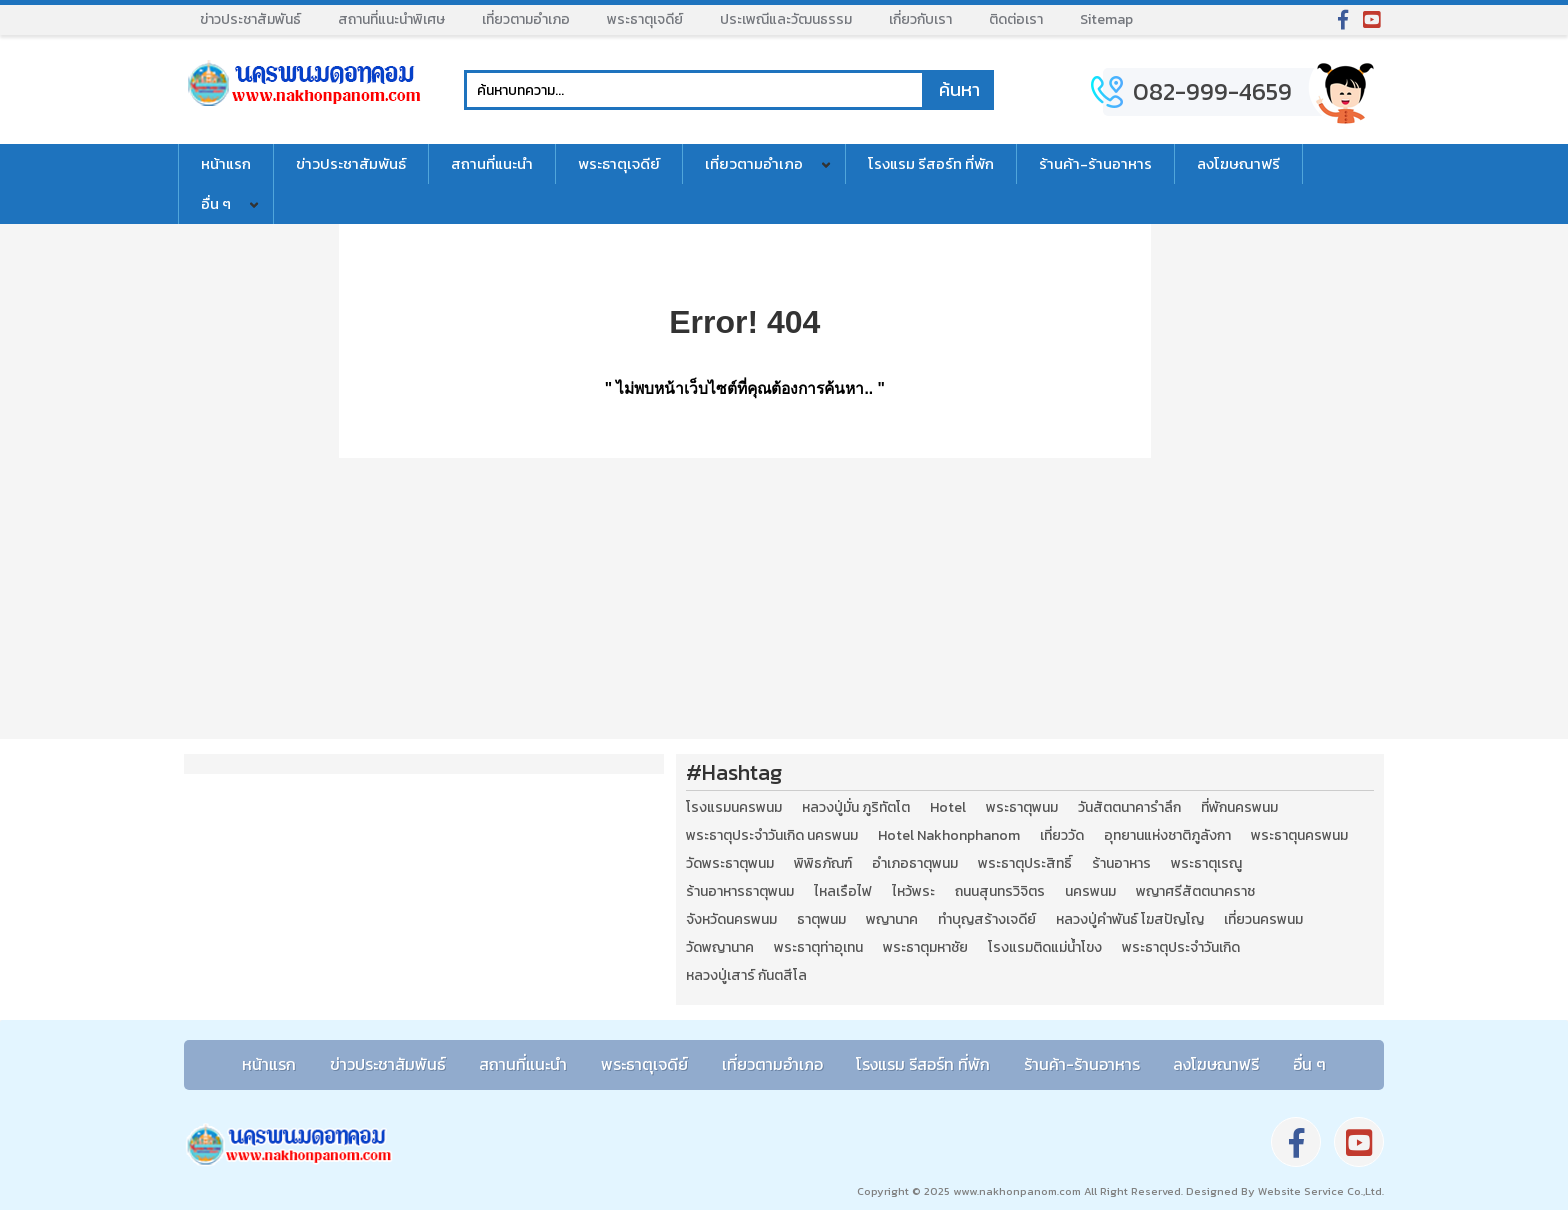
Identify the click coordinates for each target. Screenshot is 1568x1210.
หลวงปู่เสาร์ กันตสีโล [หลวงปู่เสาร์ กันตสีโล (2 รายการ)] (746, 976)
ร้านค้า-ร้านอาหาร (1095, 163)
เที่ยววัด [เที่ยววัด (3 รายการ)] (1062, 836)
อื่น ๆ (216, 203)
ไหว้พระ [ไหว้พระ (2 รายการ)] (913, 892)
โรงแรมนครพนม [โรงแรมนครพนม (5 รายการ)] (734, 808)
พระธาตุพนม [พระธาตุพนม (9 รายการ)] (1022, 808)
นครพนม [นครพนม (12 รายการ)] (1090, 892)
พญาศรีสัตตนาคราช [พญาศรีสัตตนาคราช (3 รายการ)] (1195, 892)
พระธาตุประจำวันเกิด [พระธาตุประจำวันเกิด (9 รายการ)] (1181, 948)
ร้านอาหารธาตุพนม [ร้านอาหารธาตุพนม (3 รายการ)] (740, 892)
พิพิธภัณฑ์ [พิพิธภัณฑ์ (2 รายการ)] (823, 864)
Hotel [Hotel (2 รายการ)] (948, 808)
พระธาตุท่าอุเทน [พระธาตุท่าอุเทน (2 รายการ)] (818, 948)
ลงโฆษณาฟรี (1238, 163)
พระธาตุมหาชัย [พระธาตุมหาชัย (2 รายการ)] (925, 948)
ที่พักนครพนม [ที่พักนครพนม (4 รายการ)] (1239, 808)
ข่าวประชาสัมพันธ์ (250, 19)
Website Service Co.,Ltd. (1319, 1191)
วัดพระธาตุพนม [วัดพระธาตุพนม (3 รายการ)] (730, 864)
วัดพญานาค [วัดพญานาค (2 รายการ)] (720, 948)
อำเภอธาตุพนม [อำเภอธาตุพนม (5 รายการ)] (915, 864)
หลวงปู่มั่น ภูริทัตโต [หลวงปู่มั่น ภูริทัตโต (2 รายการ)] (856, 808)
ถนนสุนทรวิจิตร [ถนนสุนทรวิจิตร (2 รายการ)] (1000, 892)
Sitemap (1106, 19)
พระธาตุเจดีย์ (645, 19)
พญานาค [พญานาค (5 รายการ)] (892, 920)
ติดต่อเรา (1016, 19)
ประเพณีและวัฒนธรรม (786, 19)
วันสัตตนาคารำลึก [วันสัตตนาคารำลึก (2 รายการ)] (1129, 808)
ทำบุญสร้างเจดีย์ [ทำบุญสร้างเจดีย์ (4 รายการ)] (987, 920)
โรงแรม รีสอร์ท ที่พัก (931, 163)
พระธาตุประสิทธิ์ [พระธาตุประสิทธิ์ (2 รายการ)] (1025, 864)
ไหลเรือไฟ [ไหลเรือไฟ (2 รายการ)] (843, 892)
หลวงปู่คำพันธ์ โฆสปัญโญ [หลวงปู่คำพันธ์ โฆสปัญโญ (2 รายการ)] (1130, 920)
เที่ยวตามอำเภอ (526, 19)
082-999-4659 (1212, 91)
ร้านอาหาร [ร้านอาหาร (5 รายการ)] (1121, 864)
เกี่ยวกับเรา (920, 19)
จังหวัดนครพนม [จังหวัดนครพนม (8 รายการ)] (731, 920)
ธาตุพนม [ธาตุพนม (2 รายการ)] (821, 920)
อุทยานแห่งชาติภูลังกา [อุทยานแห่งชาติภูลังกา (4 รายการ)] (1167, 836)
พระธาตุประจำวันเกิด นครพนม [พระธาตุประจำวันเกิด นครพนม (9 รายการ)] (772, 836)
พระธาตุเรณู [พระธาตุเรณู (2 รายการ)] (1206, 864)
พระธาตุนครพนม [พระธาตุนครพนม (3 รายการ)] (1299, 836)
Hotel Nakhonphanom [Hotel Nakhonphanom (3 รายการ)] (949, 836)
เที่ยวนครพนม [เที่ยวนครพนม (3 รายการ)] (1263, 920)
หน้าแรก (226, 163)
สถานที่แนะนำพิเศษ (391, 19)
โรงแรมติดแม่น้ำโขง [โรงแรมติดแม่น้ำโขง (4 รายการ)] (1045, 948)
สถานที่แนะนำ (492, 163)
